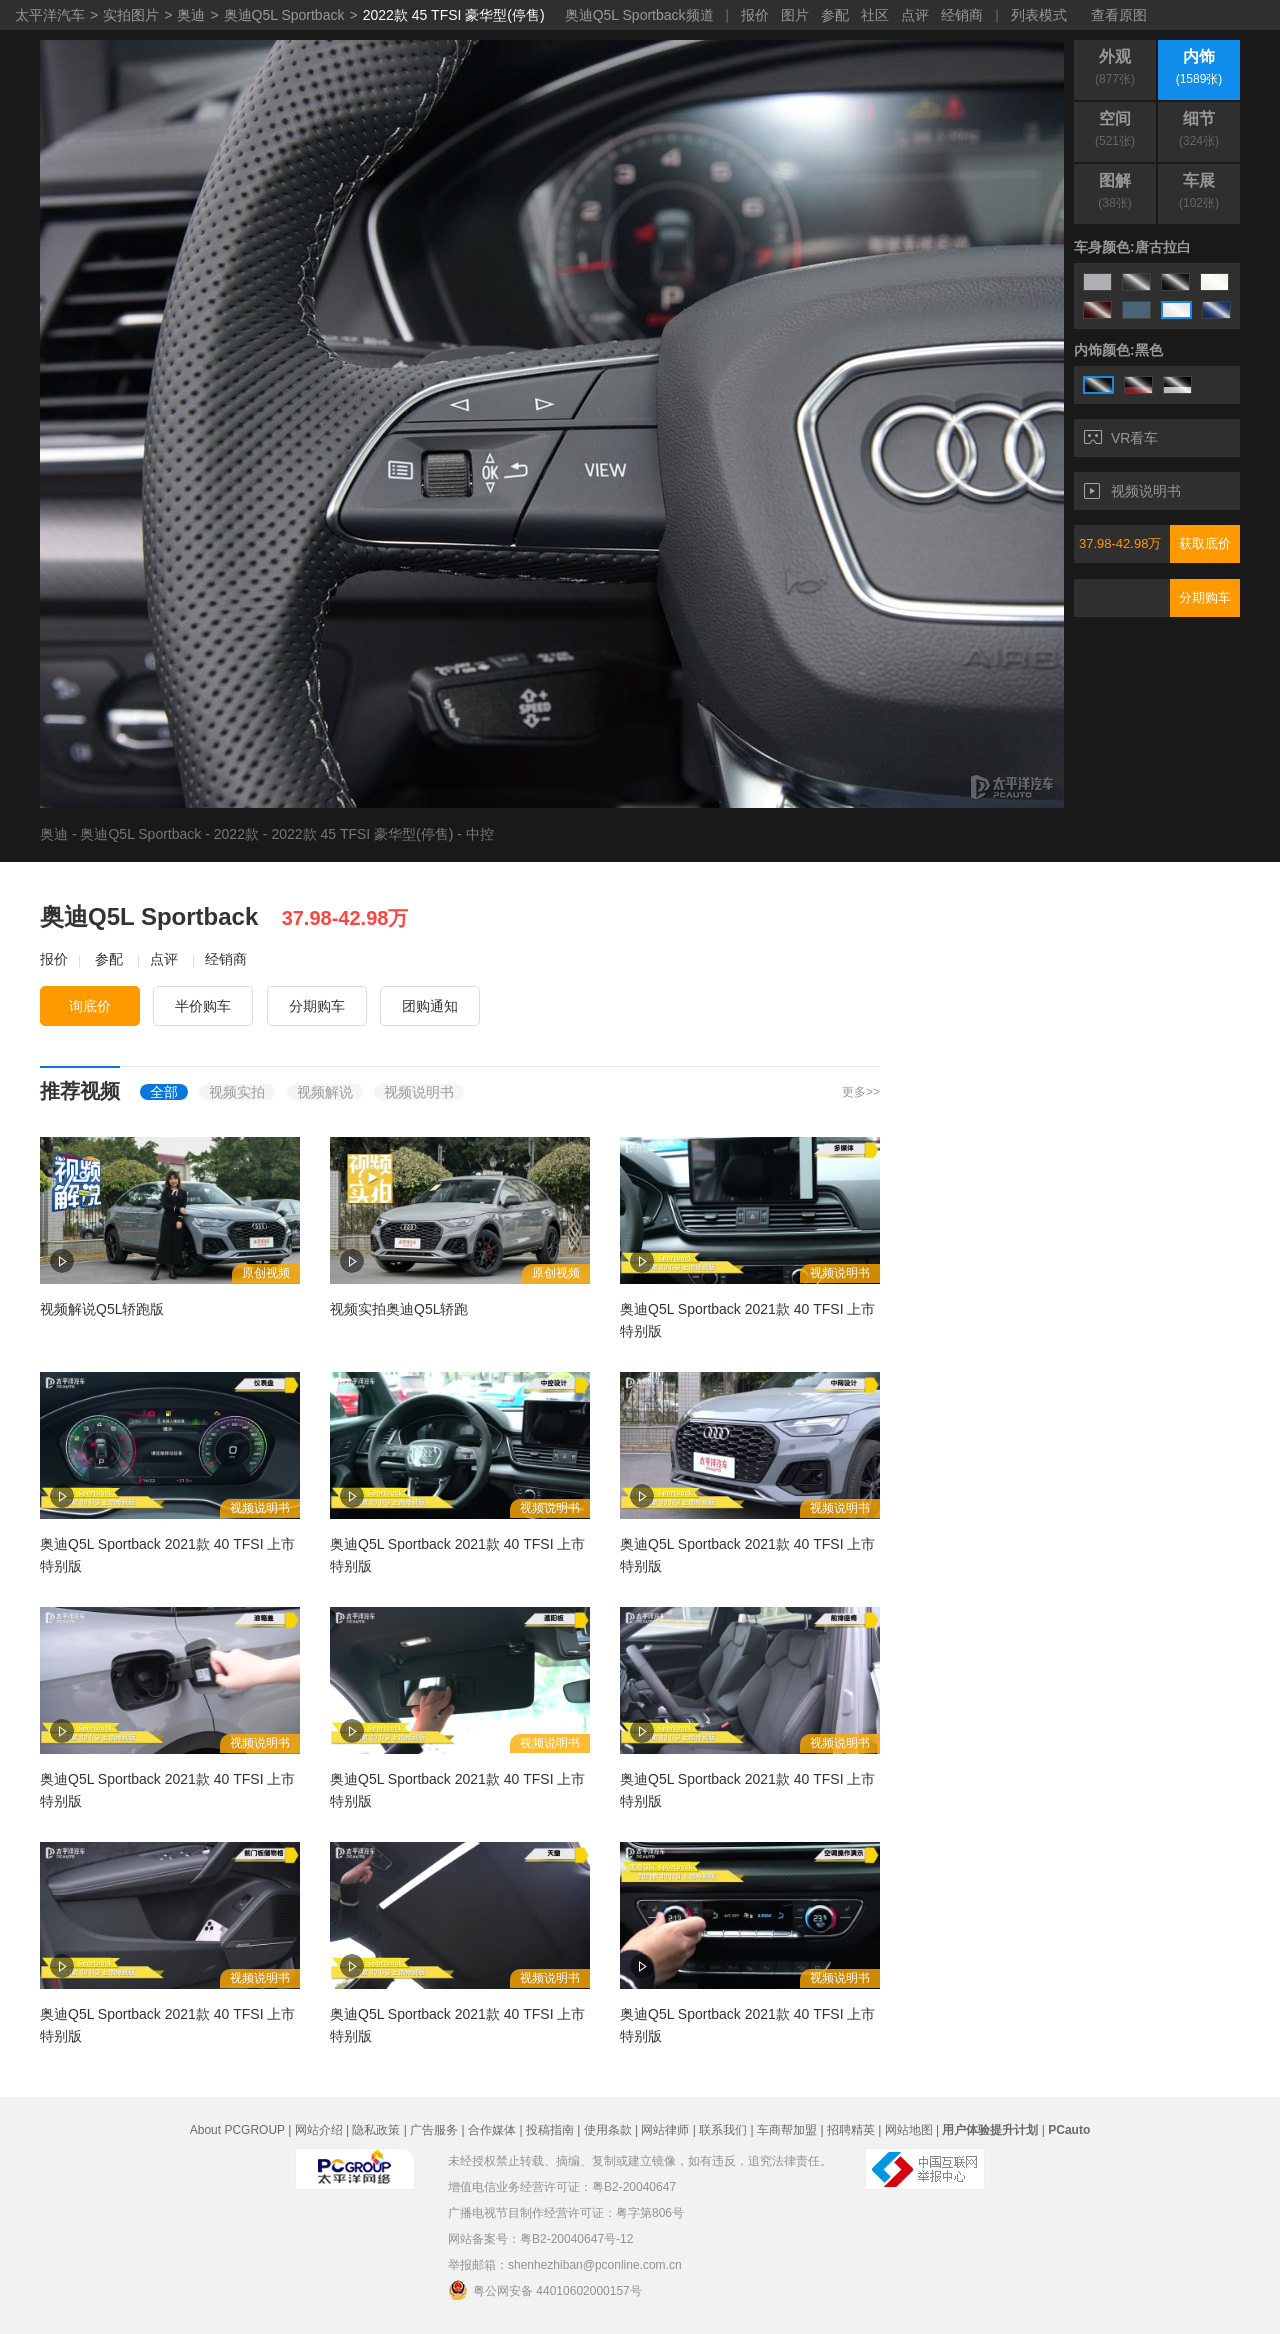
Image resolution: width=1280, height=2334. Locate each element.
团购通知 (430, 1006)
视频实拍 (237, 1092)
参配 (835, 15)
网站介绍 (319, 2130)
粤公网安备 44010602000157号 (545, 2290)
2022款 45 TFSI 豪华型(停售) (454, 15)
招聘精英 (851, 2130)
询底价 (90, 1006)
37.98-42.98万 (1120, 543)
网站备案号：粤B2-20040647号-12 (540, 2239)
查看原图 (1119, 15)
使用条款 (608, 2130)
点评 (915, 15)
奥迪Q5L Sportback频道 (639, 15)
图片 (795, 15)
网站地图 (909, 2130)
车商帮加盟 (787, 2130)
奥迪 (191, 15)
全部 (164, 1092)
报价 (755, 15)
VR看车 (1121, 438)
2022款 (236, 834)
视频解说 (325, 1092)
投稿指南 (550, 2130)
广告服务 (434, 2130)
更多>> (861, 1092)
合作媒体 (492, 2130)
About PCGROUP (237, 2130)
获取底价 (1205, 543)
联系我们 (723, 2130)
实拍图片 (131, 15)
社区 (875, 15)
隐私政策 (376, 2130)
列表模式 (1039, 15)
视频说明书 (1132, 491)
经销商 (962, 15)
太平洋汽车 (50, 15)
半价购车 (203, 1006)
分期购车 (1205, 597)
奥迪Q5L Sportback (284, 15)
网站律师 (665, 2130)
